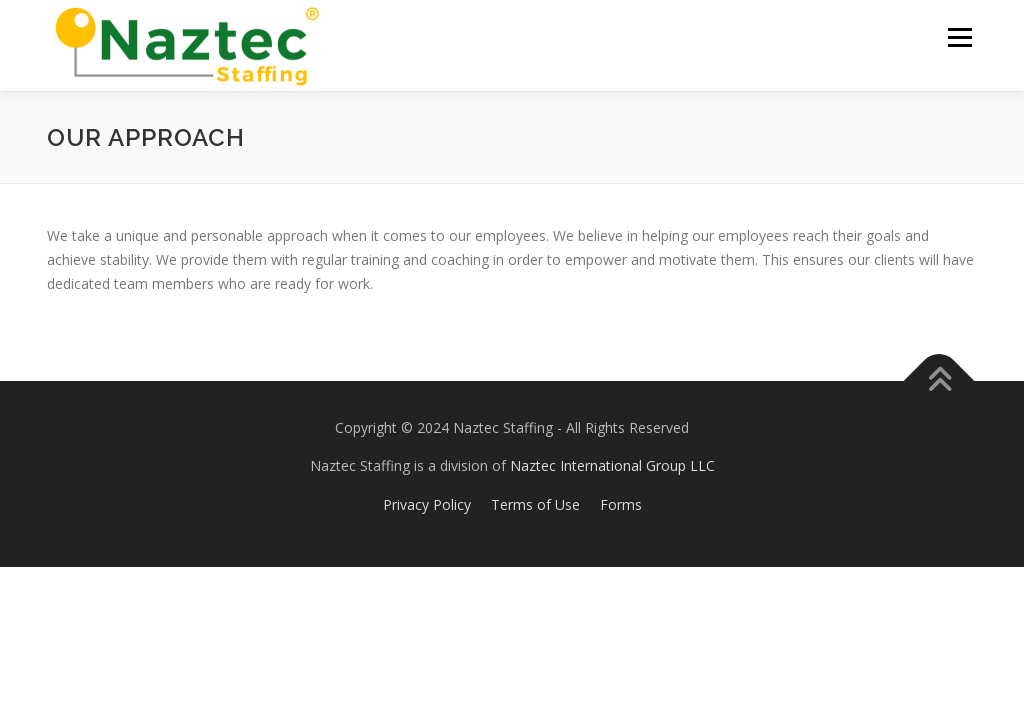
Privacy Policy (427, 504)
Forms (621, 504)
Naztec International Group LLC (610, 465)
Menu (959, 37)
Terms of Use (535, 504)
